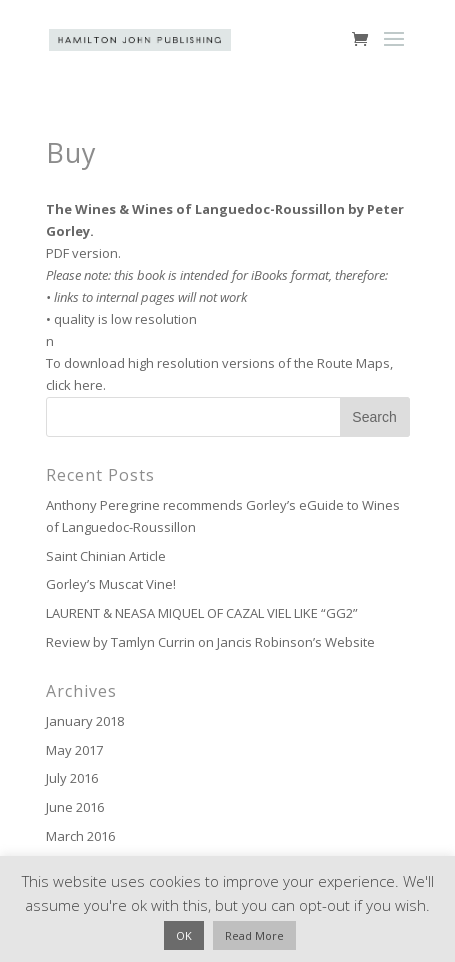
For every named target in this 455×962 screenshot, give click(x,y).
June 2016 (75, 807)
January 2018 (85, 721)
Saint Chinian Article (106, 556)
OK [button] (184, 935)
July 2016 (72, 778)
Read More (254, 935)
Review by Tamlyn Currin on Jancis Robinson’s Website (210, 642)
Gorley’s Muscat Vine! (111, 584)
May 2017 (74, 750)
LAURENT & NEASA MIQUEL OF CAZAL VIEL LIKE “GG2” (202, 613)
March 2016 (80, 836)
